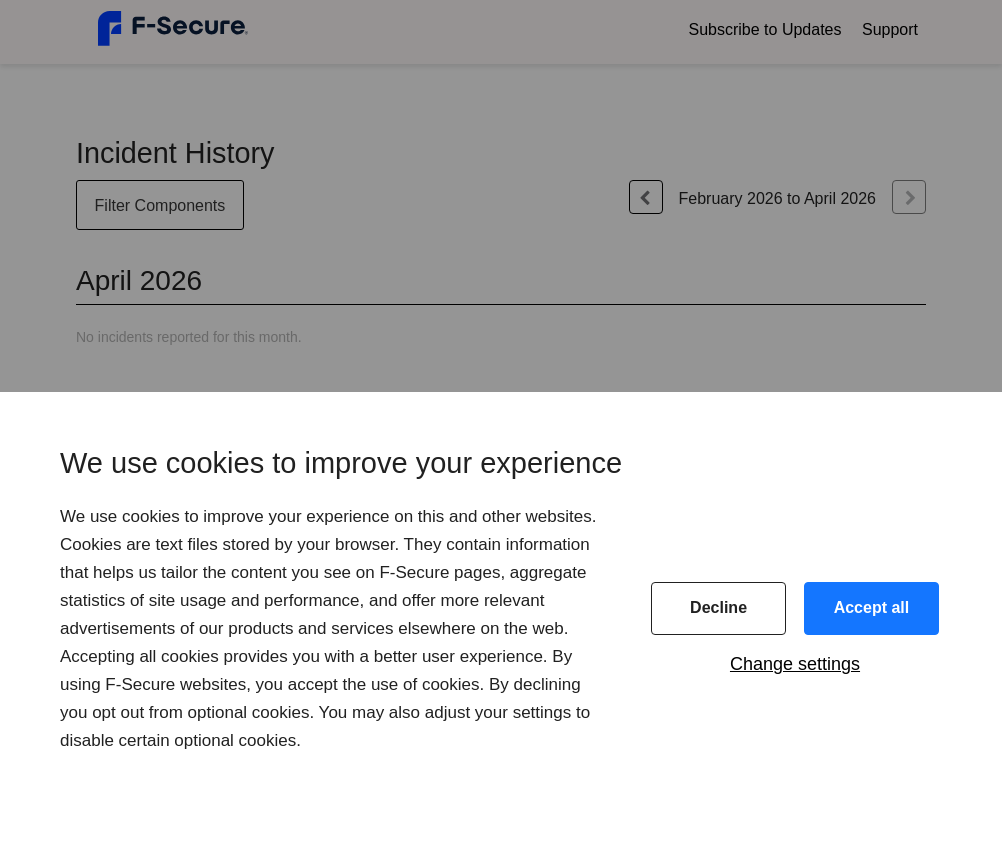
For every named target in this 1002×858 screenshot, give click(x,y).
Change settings (795, 664)
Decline (718, 607)
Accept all (872, 607)
